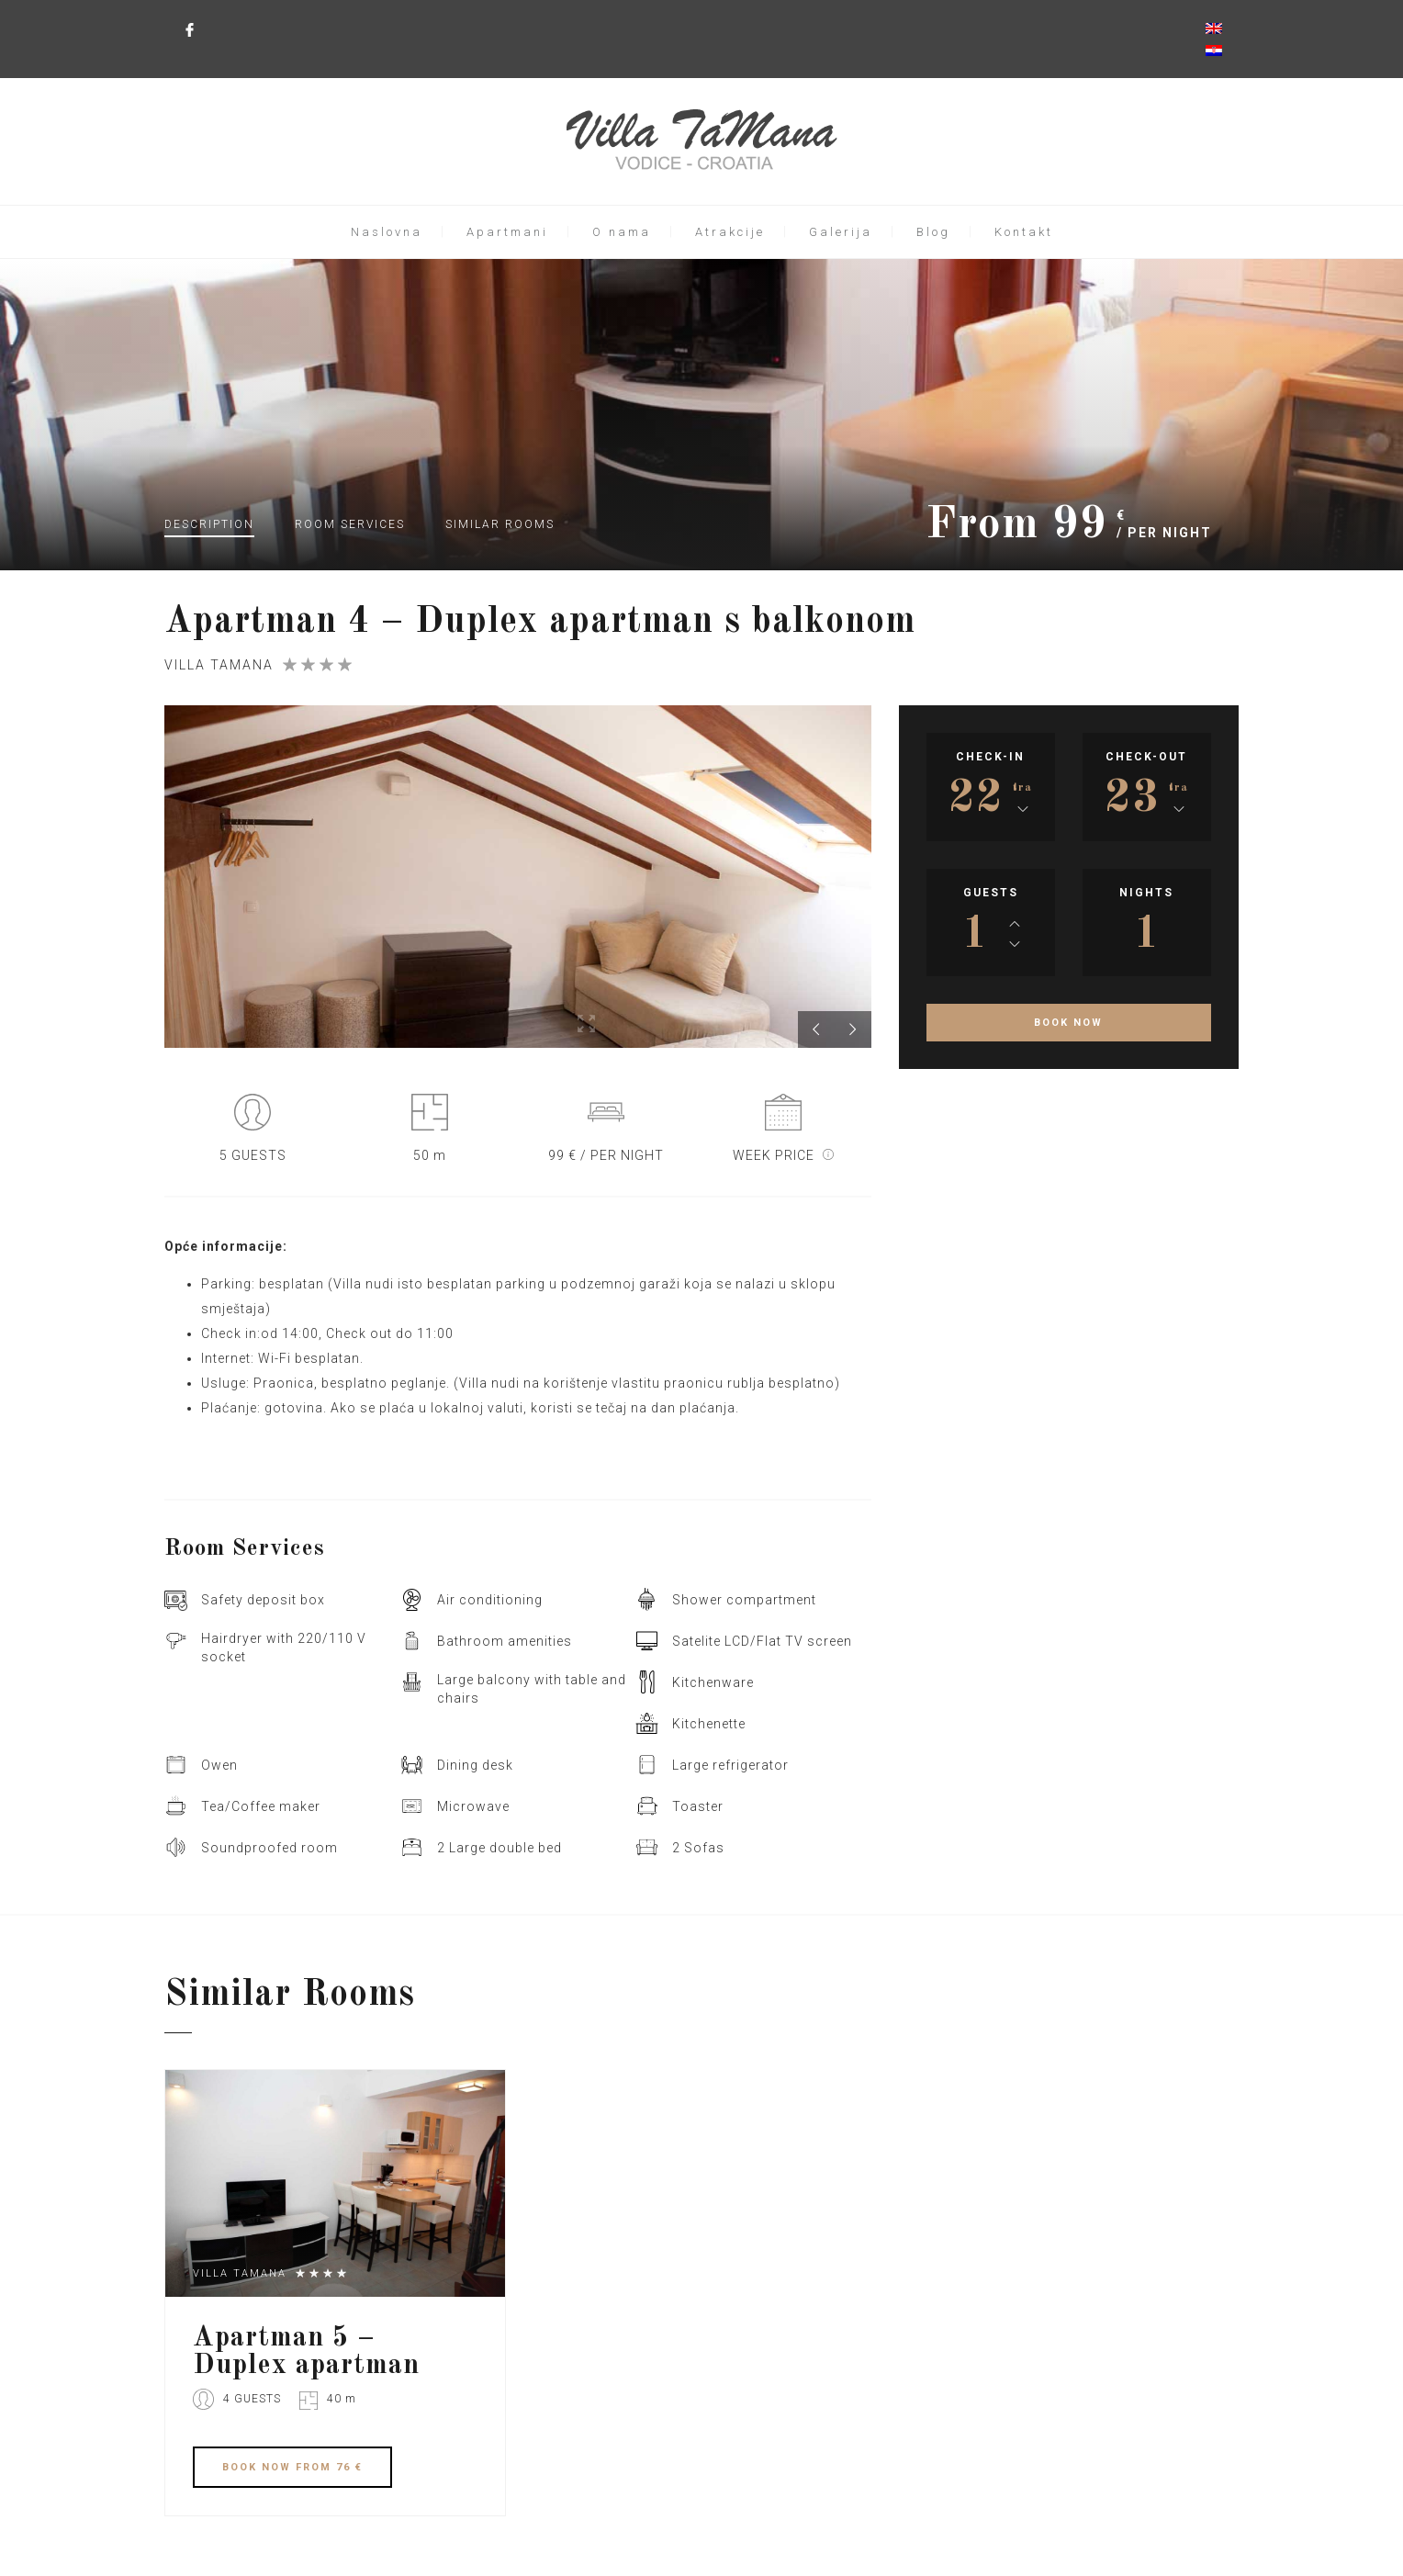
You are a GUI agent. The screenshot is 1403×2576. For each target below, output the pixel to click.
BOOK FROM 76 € (292, 2467)
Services (350, 524)
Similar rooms (500, 524)
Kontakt (1023, 232)
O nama (621, 232)
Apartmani (507, 232)
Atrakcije (730, 232)
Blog (933, 232)
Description (209, 524)
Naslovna (386, 232)
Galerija (840, 232)
